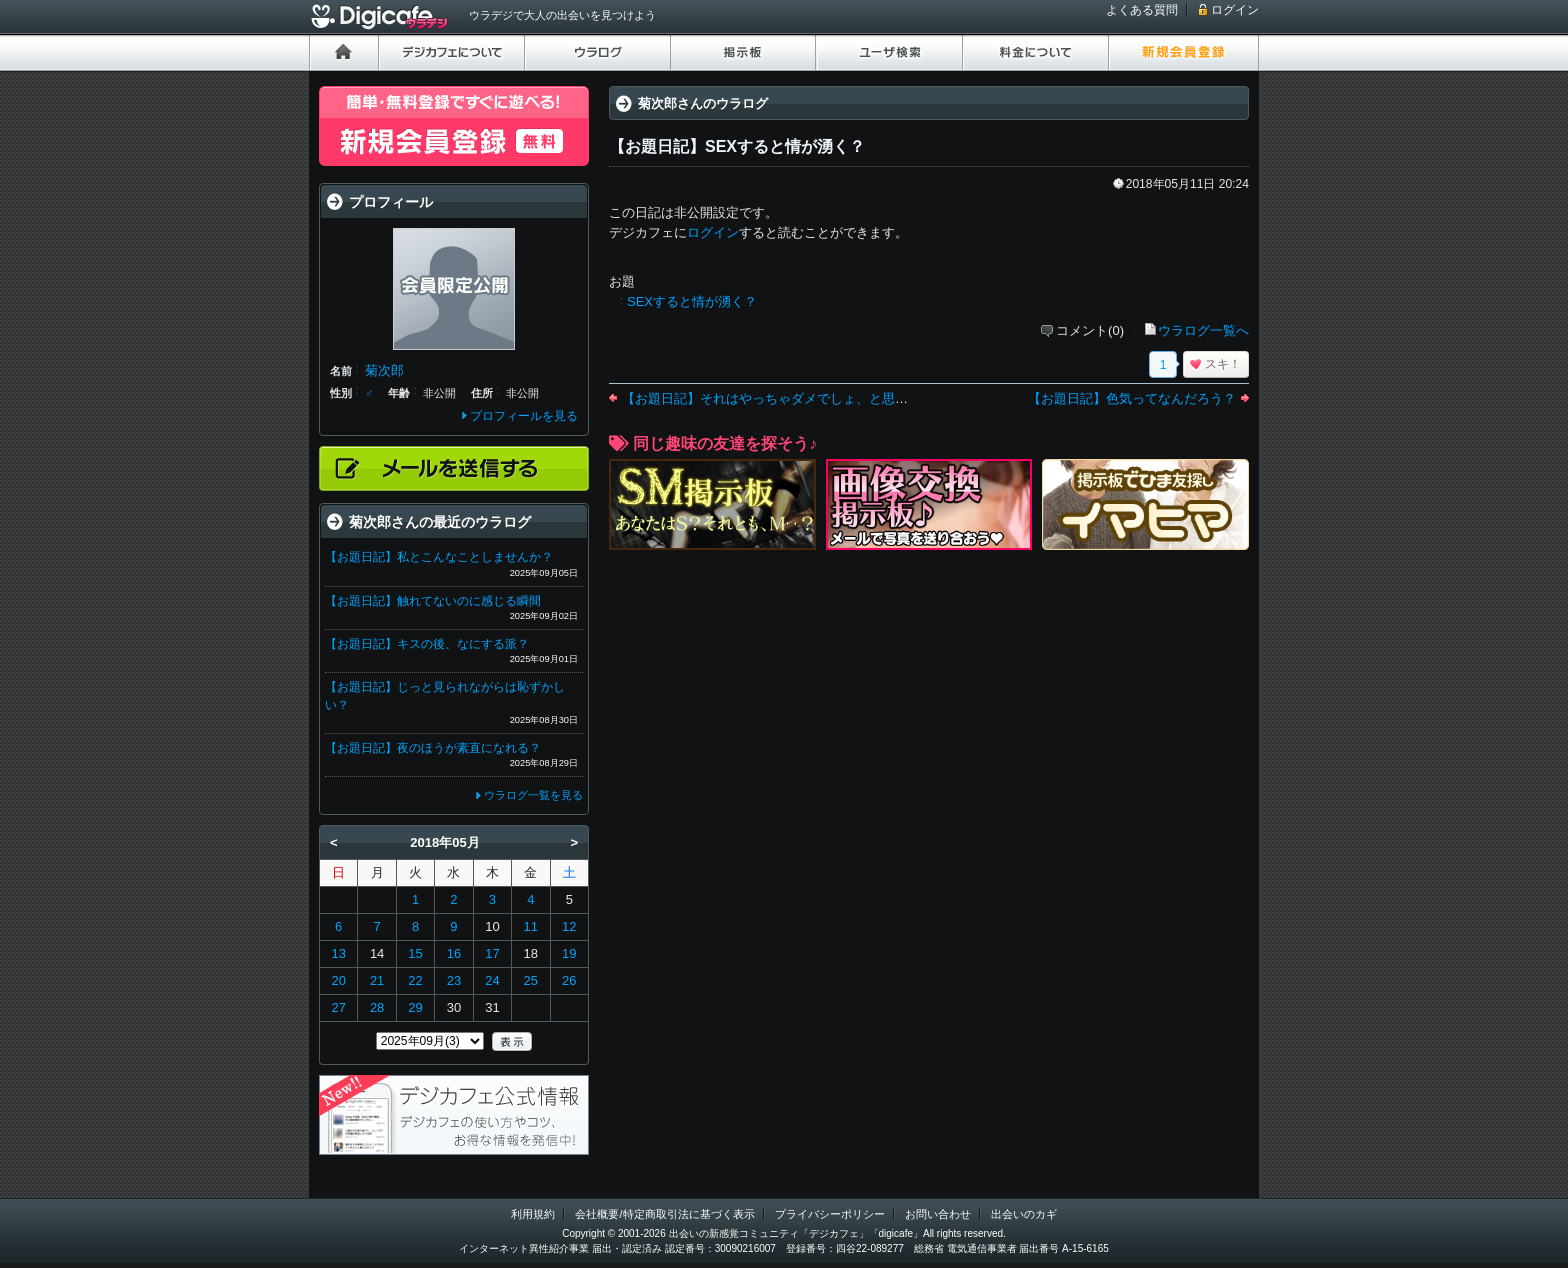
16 (454, 953)
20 (338, 980)
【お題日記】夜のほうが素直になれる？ (433, 748)
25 (531, 980)
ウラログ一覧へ (1203, 330)
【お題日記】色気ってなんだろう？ (1132, 398)
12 (569, 926)
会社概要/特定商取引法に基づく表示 (664, 1214)
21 (377, 980)
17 (492, 953)
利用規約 (533, 1214)
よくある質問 (1142, 10)
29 (415, 1007)
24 (492, 980)
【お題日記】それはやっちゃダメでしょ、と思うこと (778, 398)
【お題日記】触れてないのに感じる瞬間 (433, 601)
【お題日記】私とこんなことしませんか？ (439, 557)
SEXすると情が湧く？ (692, 301)
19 (569, 953)
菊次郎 (384, 370)
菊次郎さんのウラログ (703, 103)
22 (415, 980)
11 (531, 926)
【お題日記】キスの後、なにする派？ (427, 644)
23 (454, 980)
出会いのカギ (1024, 1214)
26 (569, 980)
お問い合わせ (938, 1214)
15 (415, 953)
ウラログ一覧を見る (533, 795)
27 (338, 1007)
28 (377, 1007)
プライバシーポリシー (830, 1214)
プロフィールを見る (524, 416)
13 (338, 953)
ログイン (1235, 10)
